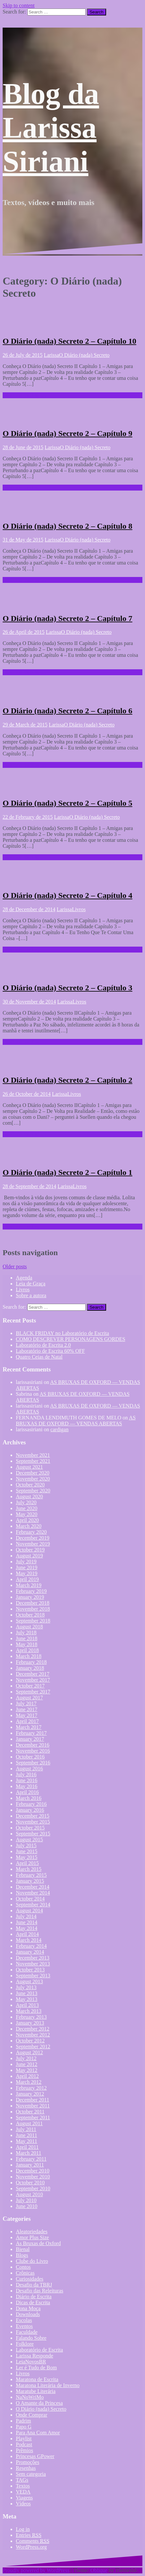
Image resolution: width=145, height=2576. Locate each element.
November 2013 (33, 1963)
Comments (32, 2541)
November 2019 (33, 1544)
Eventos (24, 2326)
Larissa (51, 355)
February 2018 (31, 1662)
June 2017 (26, 1709)
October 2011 (30, 2111)
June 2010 (26, 2206)
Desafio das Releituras (39, 2290)
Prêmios (24, 2450)
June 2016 (26, 1780)
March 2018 (29, 1656)
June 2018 (26, 1638)
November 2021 (33, 1455)
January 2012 (30, 2094)
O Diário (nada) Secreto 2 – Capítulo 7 (67, 618)
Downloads (28, 2314)
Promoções (27, 2462)
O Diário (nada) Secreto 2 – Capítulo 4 (67, 895)
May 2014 (26, 1928)
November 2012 (33, 2034)
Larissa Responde (34, 2355)
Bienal (23, 2249)
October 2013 (30, 1969)
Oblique (98, 2570)
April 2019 (27, 1579)
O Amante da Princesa (39, 2403)
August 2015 (29, 1839)
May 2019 (26, 1573)
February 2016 (31, 1804)
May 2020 (26, 1514)
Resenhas (26, 2468)
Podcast (24, 2444)
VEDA (23, 2492)
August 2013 (29, 1981)
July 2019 (26, 1561)
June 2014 (26, 1922)
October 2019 (30, 1549)
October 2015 (30, 1827)
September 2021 (33, 1461)
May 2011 (26, 2141)
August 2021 (29, 1467)
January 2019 (30, 1597)
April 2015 (27, 1863)
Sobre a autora (31, 1295)
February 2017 (31, 1733)
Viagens (24, 2497)
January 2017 (30, 1739)
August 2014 (29, 1910)
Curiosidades (30, 2279)
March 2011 (28, 2153)
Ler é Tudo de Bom (36, 2367)
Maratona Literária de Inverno (47, 2385)
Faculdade (27, 2332)
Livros (79, 909)
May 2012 (26, 2070)
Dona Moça (28, 2308)
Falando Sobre (31, 2338)
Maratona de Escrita (37, 2379)
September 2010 (33, 2188)
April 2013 (27, 2005)
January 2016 (30, 1810)
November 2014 (33, 1893)
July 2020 (26, 1502)
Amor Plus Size (32, 2237)
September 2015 (33, 1833)
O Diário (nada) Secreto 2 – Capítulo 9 (67, 433)
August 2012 (29, 2052)
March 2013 (29, 2011)
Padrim (23, 2421)
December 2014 (32, 1887)
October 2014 (30, 1898)
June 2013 (26, 1993)
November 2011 (33, 2105)
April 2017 (27, 1721)
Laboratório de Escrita (39, 2350)
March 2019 (29, 1585)
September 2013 (33, 1975)
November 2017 (33, 1680)
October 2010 (30, 2182)
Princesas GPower (35, 2456)
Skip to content (19, 5)
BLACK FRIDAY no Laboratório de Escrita (62, 1333)
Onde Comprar (31, 2415)
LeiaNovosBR (31, 2361)
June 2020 (26, 1508)
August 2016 (29, 1768)
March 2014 (29, 1940)
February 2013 (31, 2017)
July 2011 (26, 2129)
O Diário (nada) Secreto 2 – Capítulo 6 (67, 710)
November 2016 (33, 1751)
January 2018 (30, 1668)
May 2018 (26, 1644)
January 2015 (30, 1881)
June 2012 (26, 2064)
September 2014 (33, 1904)
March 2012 (29, 2082)
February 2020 (31, 1532)
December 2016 (32, 1745)
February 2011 (31, 2159)
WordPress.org (31, 2547)
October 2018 (30, 1615)
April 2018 (27, 1650)
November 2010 (33, 2176)
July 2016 (26, 1774)
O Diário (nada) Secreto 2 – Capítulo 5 (67, 803)
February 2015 (31, 1875)
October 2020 (30, 1484)
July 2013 (26, 1987)
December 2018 (32, 1603)
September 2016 (33, 1762)
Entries (29, 2535)
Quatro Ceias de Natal (39, 1357)
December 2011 (32, 2100)
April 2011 (27, 2147)
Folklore (25, 2344)
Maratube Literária (35, 2391)
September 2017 (33, 1691)
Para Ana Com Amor (38, 2432)
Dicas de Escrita (33, 2302)
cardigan (59, 1429)
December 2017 (32, 1674)
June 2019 (26, 1567)
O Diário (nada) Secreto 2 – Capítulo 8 (67, 526)
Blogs (22, 2255)
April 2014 (27, 1934)
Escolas (24, 2320)
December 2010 (32, 2171)
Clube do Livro (32, 2261)
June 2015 (26, 1851)
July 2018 (26, 1632)
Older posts (15, 1266)
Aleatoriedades (31, 2231)
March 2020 (29, 1526)
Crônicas (25, 2273)
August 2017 (29, 1697)
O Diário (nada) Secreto (84, 355)
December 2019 (32, 1538)
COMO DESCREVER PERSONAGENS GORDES (70, 1339)
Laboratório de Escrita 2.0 (43, 1345)
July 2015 (26, 1845)
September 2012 (33, 2046)
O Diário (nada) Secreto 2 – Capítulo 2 (67, 1080)
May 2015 (26, 1857)
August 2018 (29, 1626)
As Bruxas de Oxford (38, 2243)
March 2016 (29, 1798)
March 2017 (29, 1727)
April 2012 (27, 2076)
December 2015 (32, 1816)
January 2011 (30, 2165)
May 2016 (26, 1786)
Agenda (24, 1277)
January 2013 (30, 2023)
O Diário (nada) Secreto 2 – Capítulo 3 (67, 987)
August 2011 (29, 2123)
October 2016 (30, 1757)
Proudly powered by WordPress (36, 2570)
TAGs (22, 2480)
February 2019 (31, 1591)
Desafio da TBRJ (34, 2285)
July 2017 (26, 1703)
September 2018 (33, 1620)
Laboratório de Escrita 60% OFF (50, 1351)
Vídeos (23, 2503)
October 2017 (30, 1686)
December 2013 (32, 1958)
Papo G (24, 2426)
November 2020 (33, 1479)
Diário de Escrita (33, 2296)
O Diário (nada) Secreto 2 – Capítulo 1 (67, 1172)
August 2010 (29, 2194)
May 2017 (26, 1715)
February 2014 (31, 1946)
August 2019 (29, 1555)
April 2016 (27, 1792)
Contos (23, 2267)
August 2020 (29, 1496)
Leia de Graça (30, 1283)
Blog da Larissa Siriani (51, 128)
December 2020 (32, 1473)
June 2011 (26, 2135)
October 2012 (30, 2040)
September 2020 (33, 1490)
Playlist (24, 2438)
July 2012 (26, 2058)
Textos (23, 2486)
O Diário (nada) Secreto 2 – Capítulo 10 (69, 341)
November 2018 (33, 1609)
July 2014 (26, 1916)
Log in (23, 2529)
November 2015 (33, 1822)
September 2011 (33, 2117)
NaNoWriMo (30, 2397)
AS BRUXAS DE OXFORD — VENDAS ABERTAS (76, 1420)
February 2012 (31, 2088)
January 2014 (30, 1952)
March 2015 (29, 1869)
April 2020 (27, 1520)
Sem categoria (31, 2474)
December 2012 (32, 2029)
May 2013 (26, 1999)
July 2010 (26, 2200)
